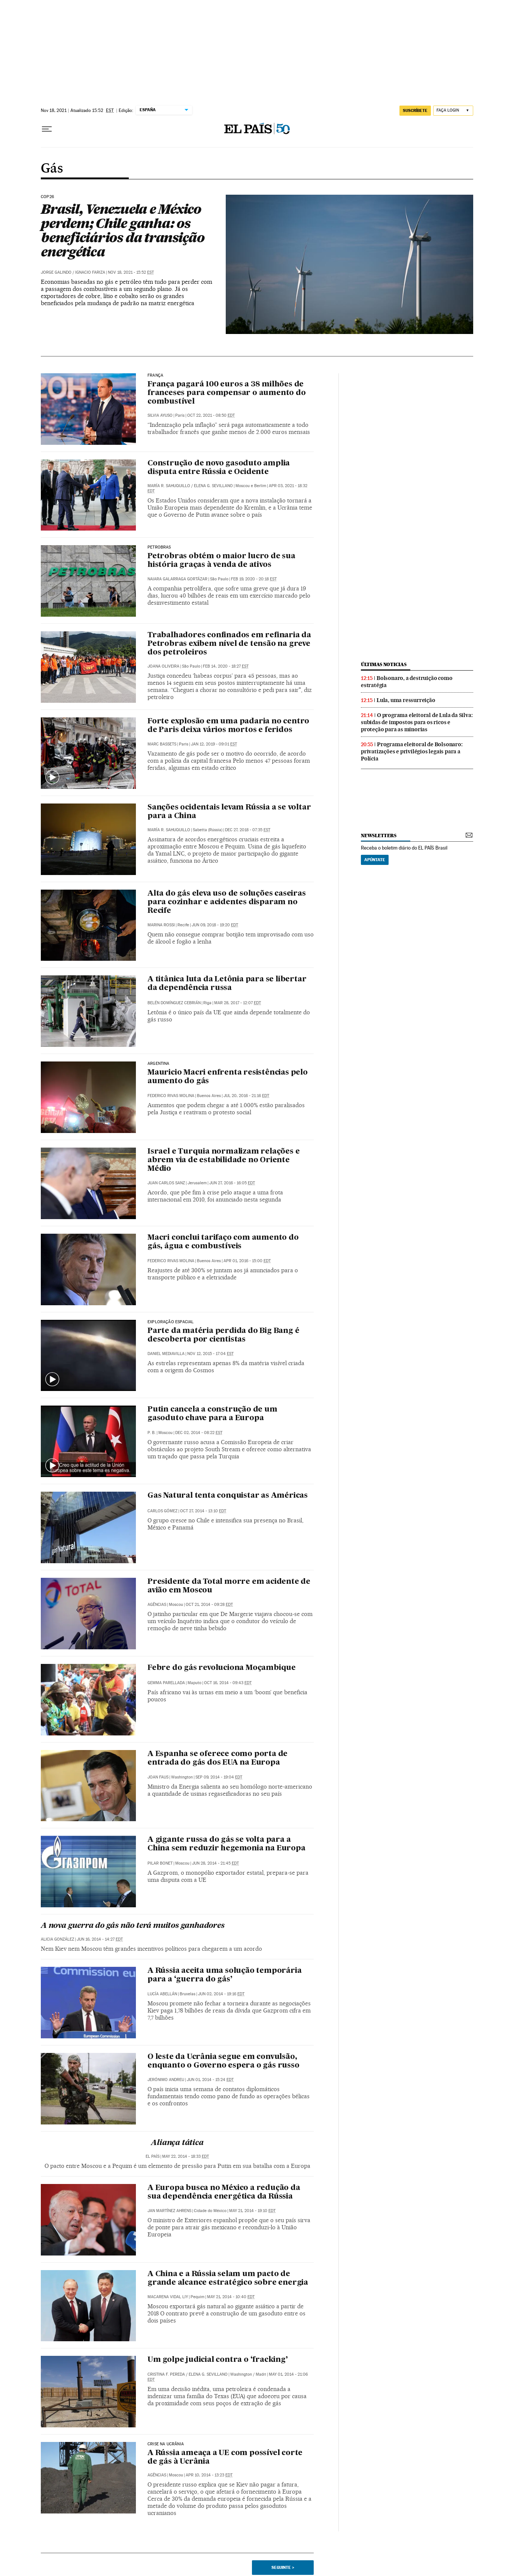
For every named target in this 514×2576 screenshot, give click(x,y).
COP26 (47, 197)
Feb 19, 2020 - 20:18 (254, 579)
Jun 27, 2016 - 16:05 (232, 1183)
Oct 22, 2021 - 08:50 (211, 415)
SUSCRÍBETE (415, 110)
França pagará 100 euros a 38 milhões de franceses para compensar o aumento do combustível (226, 393)
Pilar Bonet (160, 1863)
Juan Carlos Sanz (166, 1183)
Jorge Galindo (56, 272)
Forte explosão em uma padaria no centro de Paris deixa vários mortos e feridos (228, 726)
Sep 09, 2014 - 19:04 (218, 1777)
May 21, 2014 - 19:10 (252, 2210)
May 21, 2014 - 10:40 (231, 2296)
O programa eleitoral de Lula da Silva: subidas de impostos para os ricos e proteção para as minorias (416, 722)
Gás (52, 169)
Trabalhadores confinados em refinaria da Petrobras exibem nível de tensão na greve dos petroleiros (229, 644)
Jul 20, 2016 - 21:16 (246, 1095)
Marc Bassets (161, 744)
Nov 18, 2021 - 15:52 (131, 272)
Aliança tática (177, 2143)
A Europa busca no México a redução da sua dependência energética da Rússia (223, 2192)
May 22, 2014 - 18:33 (185, 2156)
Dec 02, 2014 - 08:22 (198, 1432)
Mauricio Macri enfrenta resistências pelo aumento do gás (227, 1077)
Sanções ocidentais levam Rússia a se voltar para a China (229, 812)
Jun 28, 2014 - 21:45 (215, 1863)
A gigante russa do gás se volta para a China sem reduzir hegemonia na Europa (226, 1844)
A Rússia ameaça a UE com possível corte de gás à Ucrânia (224, 2457)
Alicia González (57, 1939)
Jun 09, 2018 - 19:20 (215, 925)
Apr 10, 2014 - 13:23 (209, 2475)
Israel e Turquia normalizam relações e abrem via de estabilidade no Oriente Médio (223, 1160)
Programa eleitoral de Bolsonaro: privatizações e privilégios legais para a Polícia (412, 751)
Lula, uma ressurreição (406, 700)
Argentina (158, 1063)
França (155, 375)
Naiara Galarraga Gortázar (177, 579)
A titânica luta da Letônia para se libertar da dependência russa (226, 984)
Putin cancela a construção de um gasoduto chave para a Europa (212, 1414)
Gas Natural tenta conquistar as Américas (227, 1496)
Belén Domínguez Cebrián (174, 1002)
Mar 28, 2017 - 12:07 (237, 1002)
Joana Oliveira (163, 666)
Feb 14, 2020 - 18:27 (226, 666)
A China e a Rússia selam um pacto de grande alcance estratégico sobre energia (227, 2278)
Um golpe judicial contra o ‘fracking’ (217, 2360)
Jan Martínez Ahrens (169, 2210)
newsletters (378, 835)
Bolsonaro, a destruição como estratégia (406, 682)
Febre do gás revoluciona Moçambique (221, 1668)
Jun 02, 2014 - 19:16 (221, 1994)
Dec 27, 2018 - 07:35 (247, 829)
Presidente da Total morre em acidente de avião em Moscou (228, 1586)
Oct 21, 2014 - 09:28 (209, 1604)
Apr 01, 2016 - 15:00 (247, 1260)
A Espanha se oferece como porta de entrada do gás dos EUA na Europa (217, 1758)
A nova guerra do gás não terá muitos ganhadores (133, 1926)
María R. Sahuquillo (168, 485)
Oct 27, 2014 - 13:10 (203, 1511)
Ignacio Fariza (90, 272)
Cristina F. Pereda (166, 2374)
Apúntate (374, 859)
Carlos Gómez (162, 1511)
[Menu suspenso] (47, 129)
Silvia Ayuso (160, 415)
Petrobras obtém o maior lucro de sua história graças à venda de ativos (221, 561)
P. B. (151, 1432)
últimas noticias (384, 664)
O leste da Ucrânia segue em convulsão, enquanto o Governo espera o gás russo (223, 2061)
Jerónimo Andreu (165, 2079)
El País (152, 2156)
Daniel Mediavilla (166, 1353)
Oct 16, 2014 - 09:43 (228, 1682)
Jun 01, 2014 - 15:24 (210, 2079)
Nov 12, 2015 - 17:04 (210, 1353)
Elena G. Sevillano (213, 485)
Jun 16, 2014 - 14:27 (100, 1939)
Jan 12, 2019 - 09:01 (214, 744)
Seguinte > (282, 2567)
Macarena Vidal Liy (167, 2296)
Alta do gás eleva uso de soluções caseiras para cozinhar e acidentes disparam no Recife (226, 902)
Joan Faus (157, 1777)
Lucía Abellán (162, 1994)
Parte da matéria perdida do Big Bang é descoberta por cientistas (223, 1335)
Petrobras (159, 547)
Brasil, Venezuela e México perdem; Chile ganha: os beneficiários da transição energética (122, 230)
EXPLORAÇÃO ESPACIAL (170, 1322)
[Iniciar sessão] (453, 111)
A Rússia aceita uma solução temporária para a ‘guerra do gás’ (224, 1975)
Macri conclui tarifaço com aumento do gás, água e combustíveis (223, 1242)
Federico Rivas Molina (170, 1095)
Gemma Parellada (166, 1682)
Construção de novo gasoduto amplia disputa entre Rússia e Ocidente (218, 468)
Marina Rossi (161, 925)
